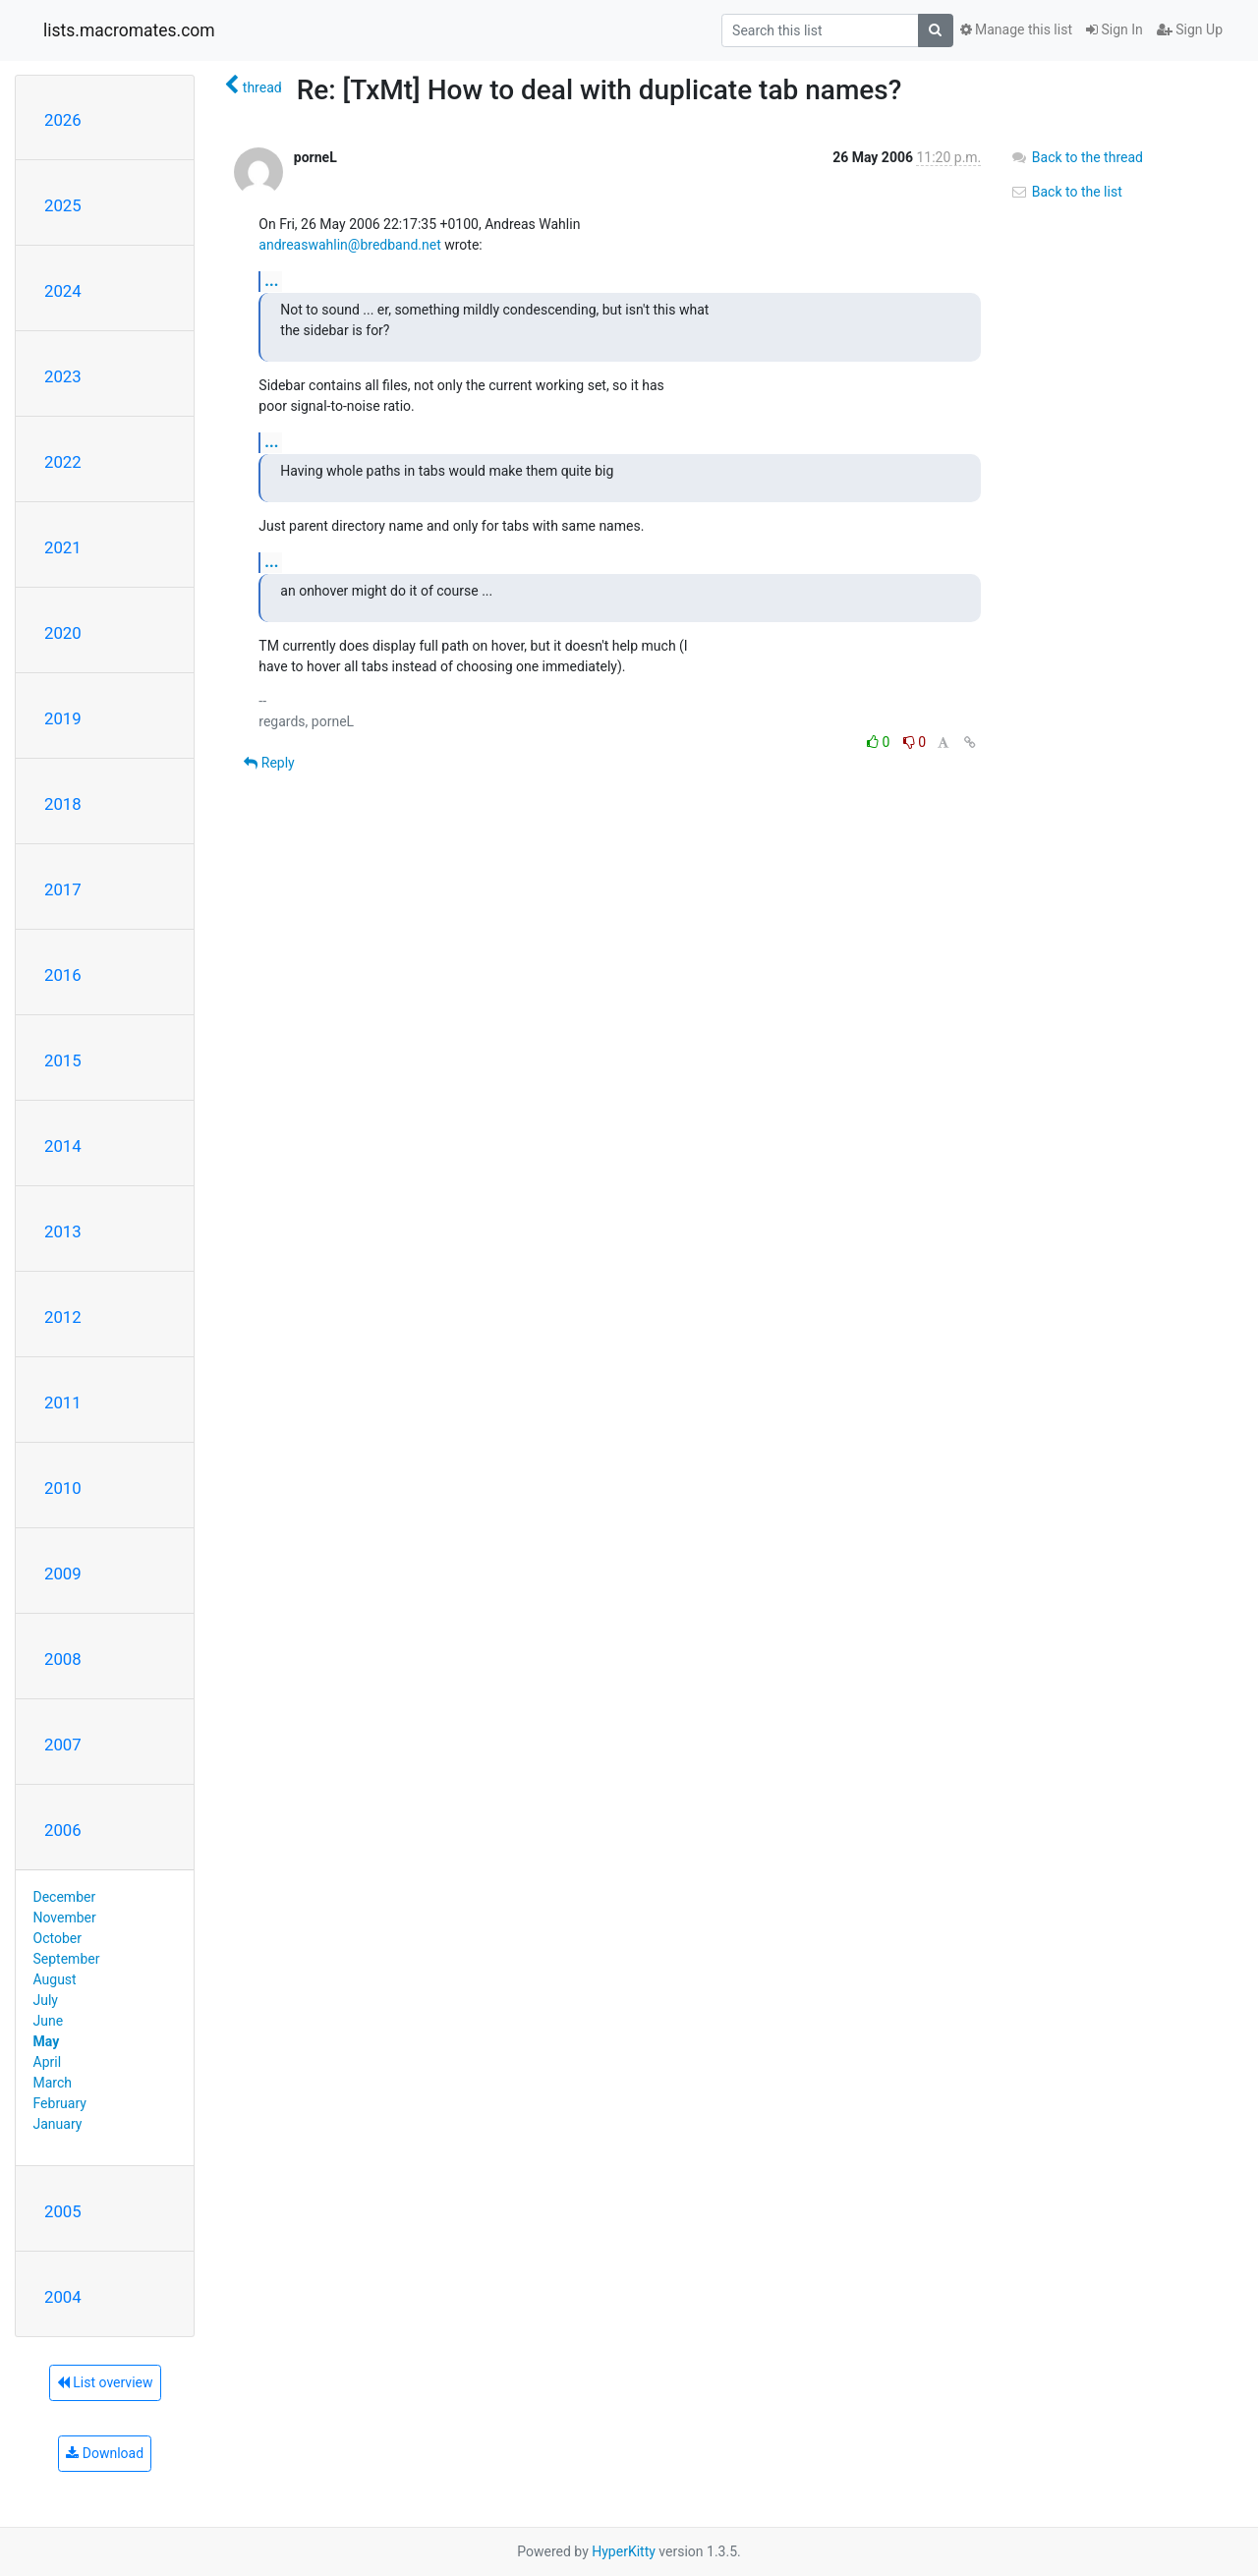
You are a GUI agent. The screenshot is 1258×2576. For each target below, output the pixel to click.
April (47, 2062)
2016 (63, 975)
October (57, 1938)
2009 (63, 1573)
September (66, 1959)
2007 (63, 1744)
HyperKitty (624, 2551)
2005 (63, 2211)
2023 (63, 376)
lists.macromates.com (129, 30)
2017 (63, 889)
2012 (63, 1317)
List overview (105, 2382)
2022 (63, 462)
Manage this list (1016, 29)
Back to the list (1065, 192)
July (45, 2000)
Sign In (1114, 29)
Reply (269, 763)
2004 (63, 2297)
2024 (63, 291)
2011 (63, 1402)
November (64, 1917)
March (53, 2082)
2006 (63, 1830)
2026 (63, 120)
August (55, 1979)
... (271, 280)
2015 (63, 1060)
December (64, 1897)
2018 (63, 804)
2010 (63, 1488)
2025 (63, 205)
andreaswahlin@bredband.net (349, 245)
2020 (63, 633)
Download (104, 2453)
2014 (63, 1146)
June (48, 2021)
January (58, 2124)
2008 (63, 1659)
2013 (63, 1231)
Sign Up (1190, 29)
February (59, 2103)
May (46, 2041)
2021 (63, 547)
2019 (63, 718)
